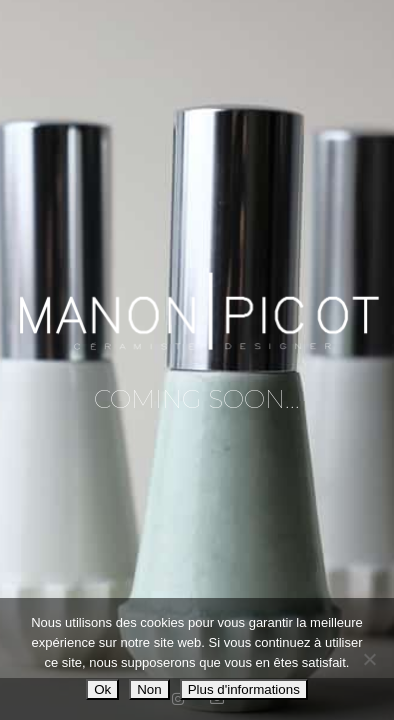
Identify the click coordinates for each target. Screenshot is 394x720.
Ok (102, 689)
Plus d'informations (244, 689)
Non (149, 689)
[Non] (369, 659)
